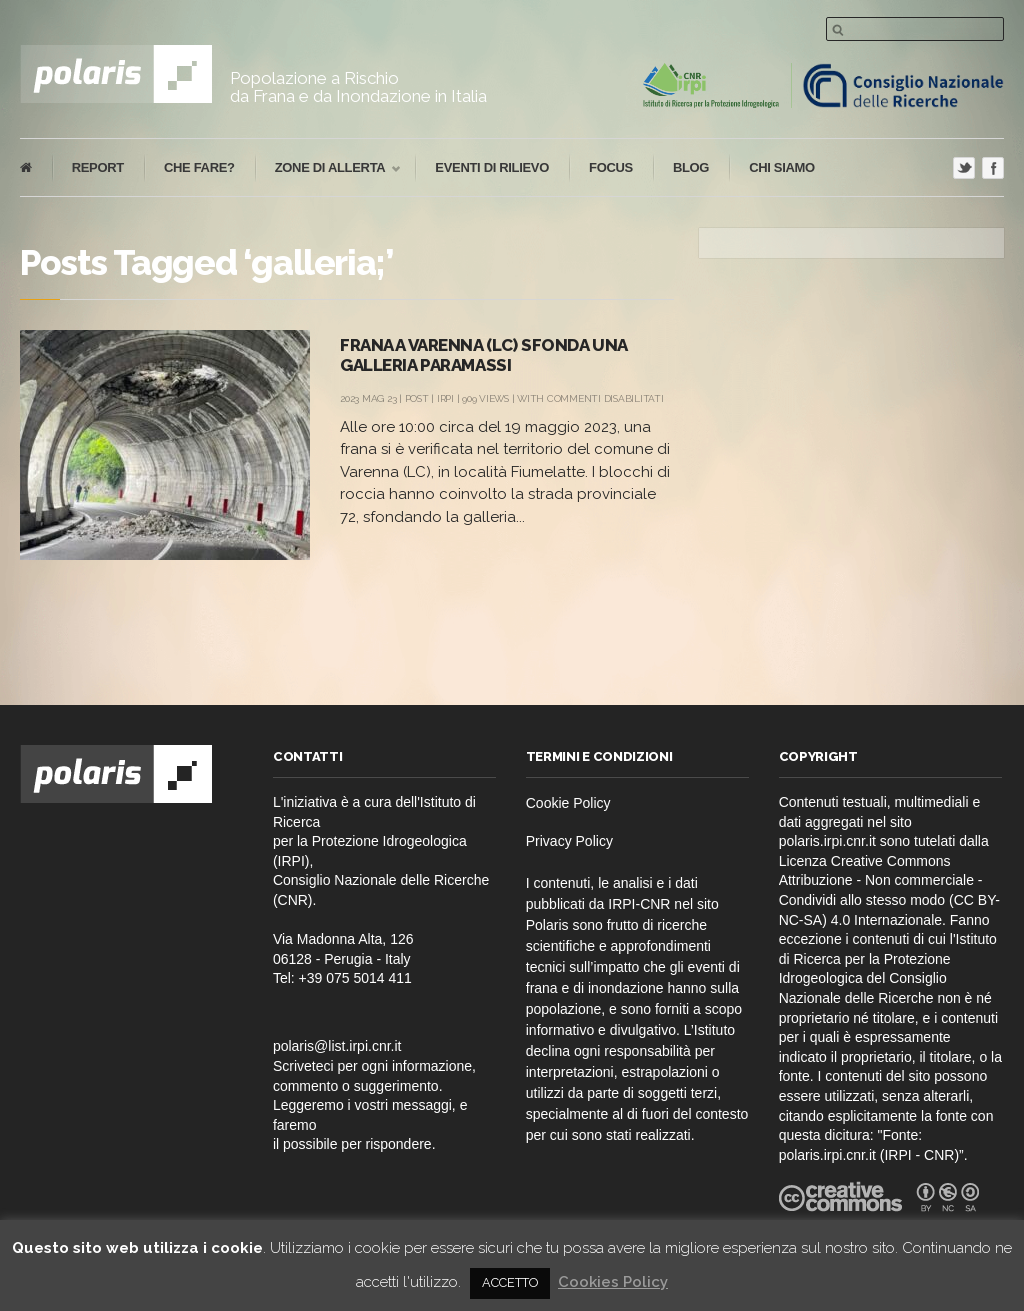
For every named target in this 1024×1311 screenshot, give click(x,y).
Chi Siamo (782, 167)
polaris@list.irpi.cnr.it (337, 1046)
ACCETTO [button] (510, 1282)
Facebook (993, 168)
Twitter (964, 168)
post (417, 398)
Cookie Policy (568, 803)
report (98, 167)
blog (691, 167)
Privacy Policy (569, 841)
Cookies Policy (613, 1282)
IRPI (445, 398)
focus (611, 167)
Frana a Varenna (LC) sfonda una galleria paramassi (483, 355)
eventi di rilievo (492, 167)
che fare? (199, 167)
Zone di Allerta (328, 168)
